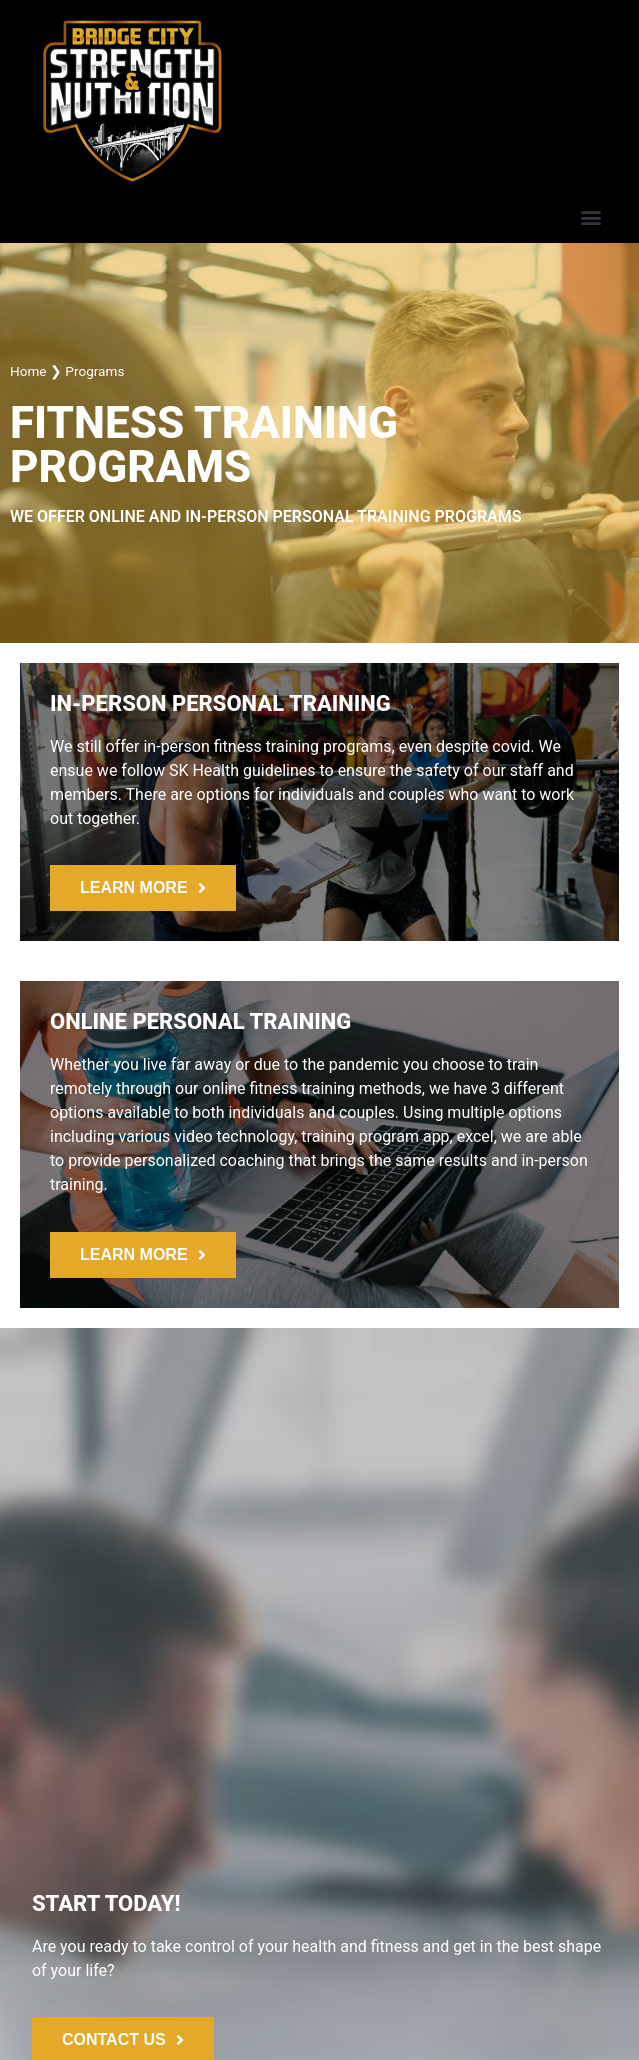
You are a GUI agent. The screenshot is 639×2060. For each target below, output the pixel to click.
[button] (590, 216)
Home (28, 371)
